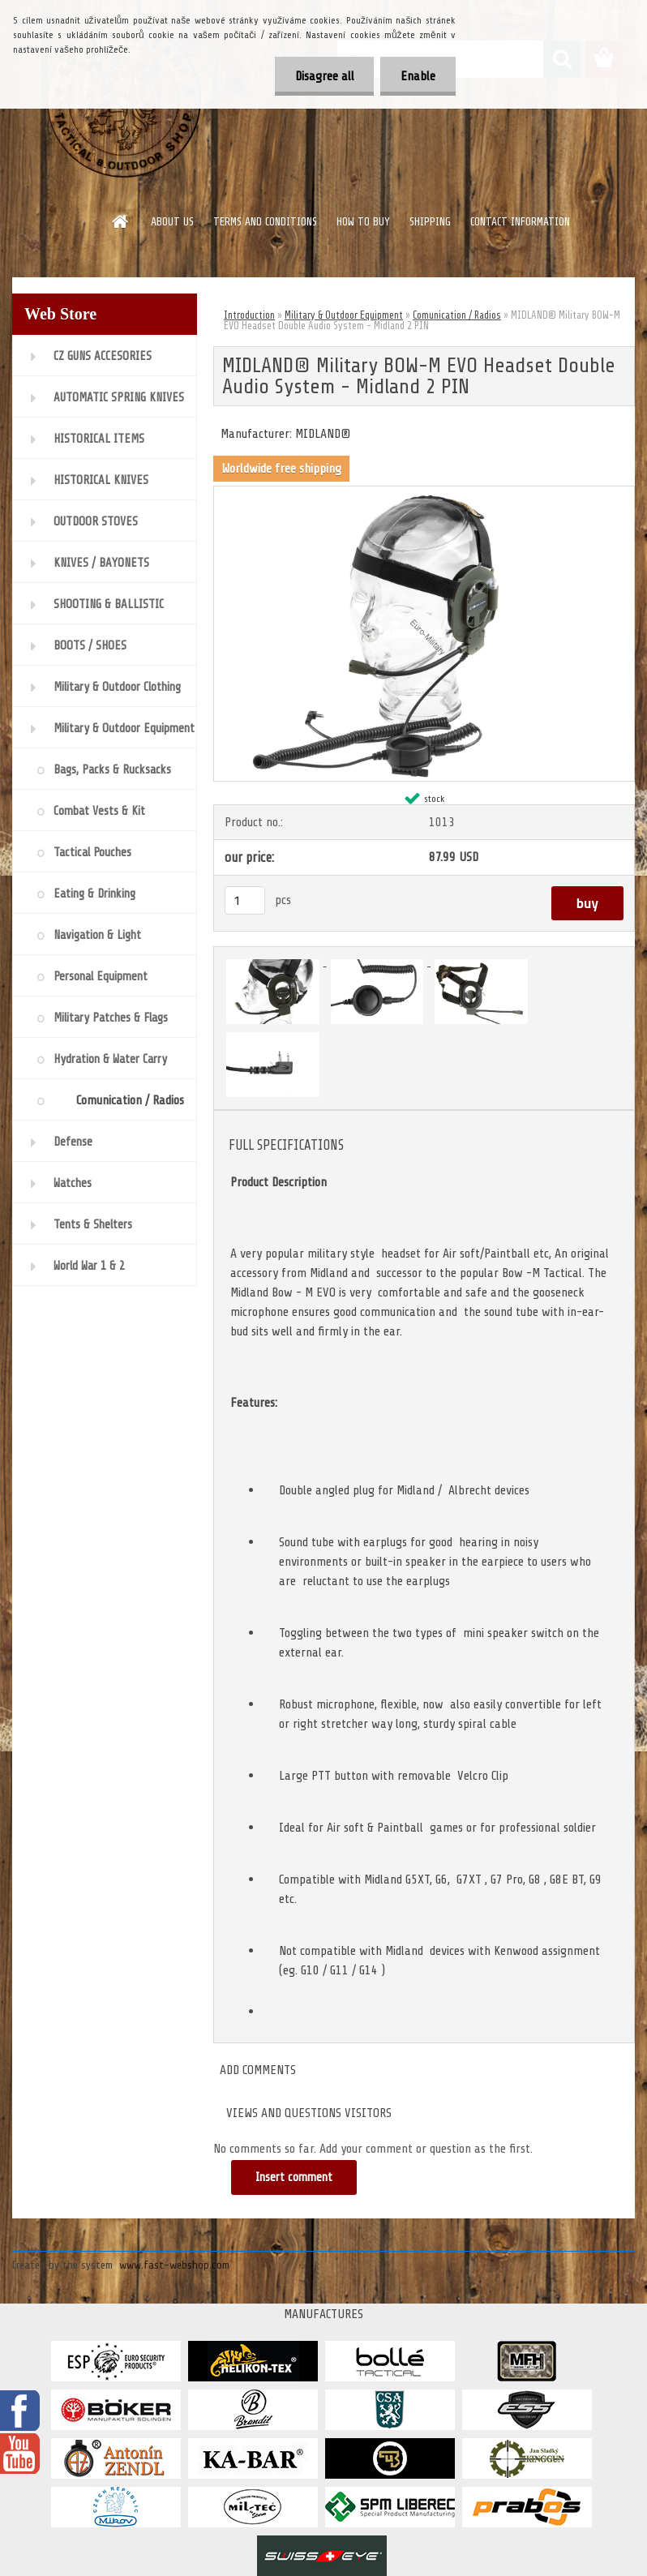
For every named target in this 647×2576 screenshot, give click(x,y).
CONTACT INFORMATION (520, 222)
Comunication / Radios (457, 315)
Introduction (249, 315)
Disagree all (323, 76)
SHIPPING (430, 222)
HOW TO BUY (363, 222)
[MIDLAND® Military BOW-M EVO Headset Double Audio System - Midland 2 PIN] (424, 493)
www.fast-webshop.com (174, 2265)
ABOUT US (172, 222)
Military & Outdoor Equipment (344, 315)
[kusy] (245, 900)
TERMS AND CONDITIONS (265, 222)
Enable (418, 76)
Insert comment (293, 2177)
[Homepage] (121, 221)
